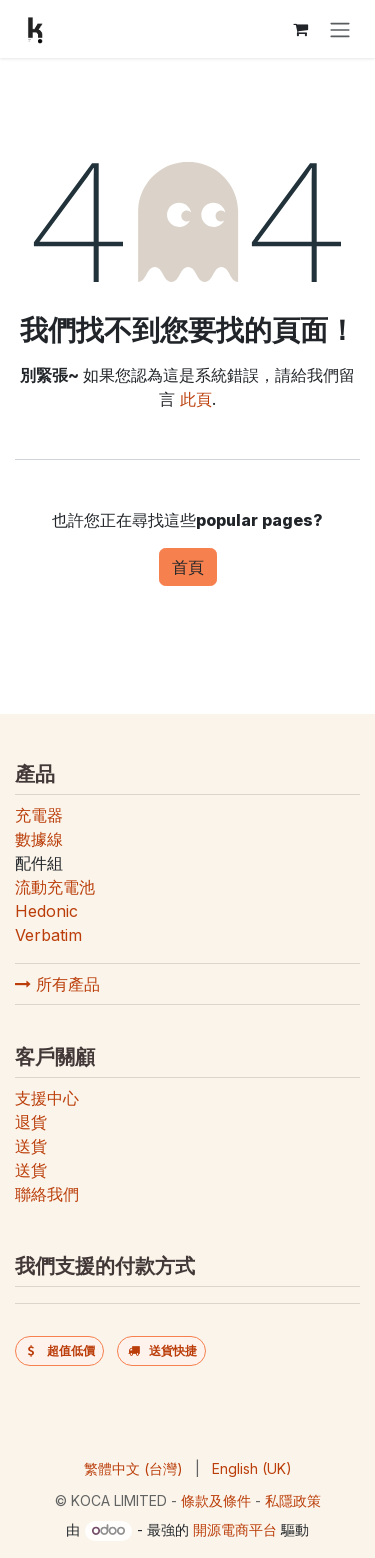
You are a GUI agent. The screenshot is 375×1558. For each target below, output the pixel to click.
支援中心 (47, 1098)
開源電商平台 (235, 1529)
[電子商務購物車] (300, 29)
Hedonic (46, 911)
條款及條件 (216, 1500)
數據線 (39, 839)
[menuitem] (133, 1468)
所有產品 (57, 984)
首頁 (188, 567)
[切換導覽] (340, 29)
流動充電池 (55, 887)
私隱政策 (293, 1500)
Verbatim (48, 935)
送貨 (31, 1146)
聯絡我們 (47, 1194)
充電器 (39, 815)
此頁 (196, 399)
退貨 (31, 1122)
